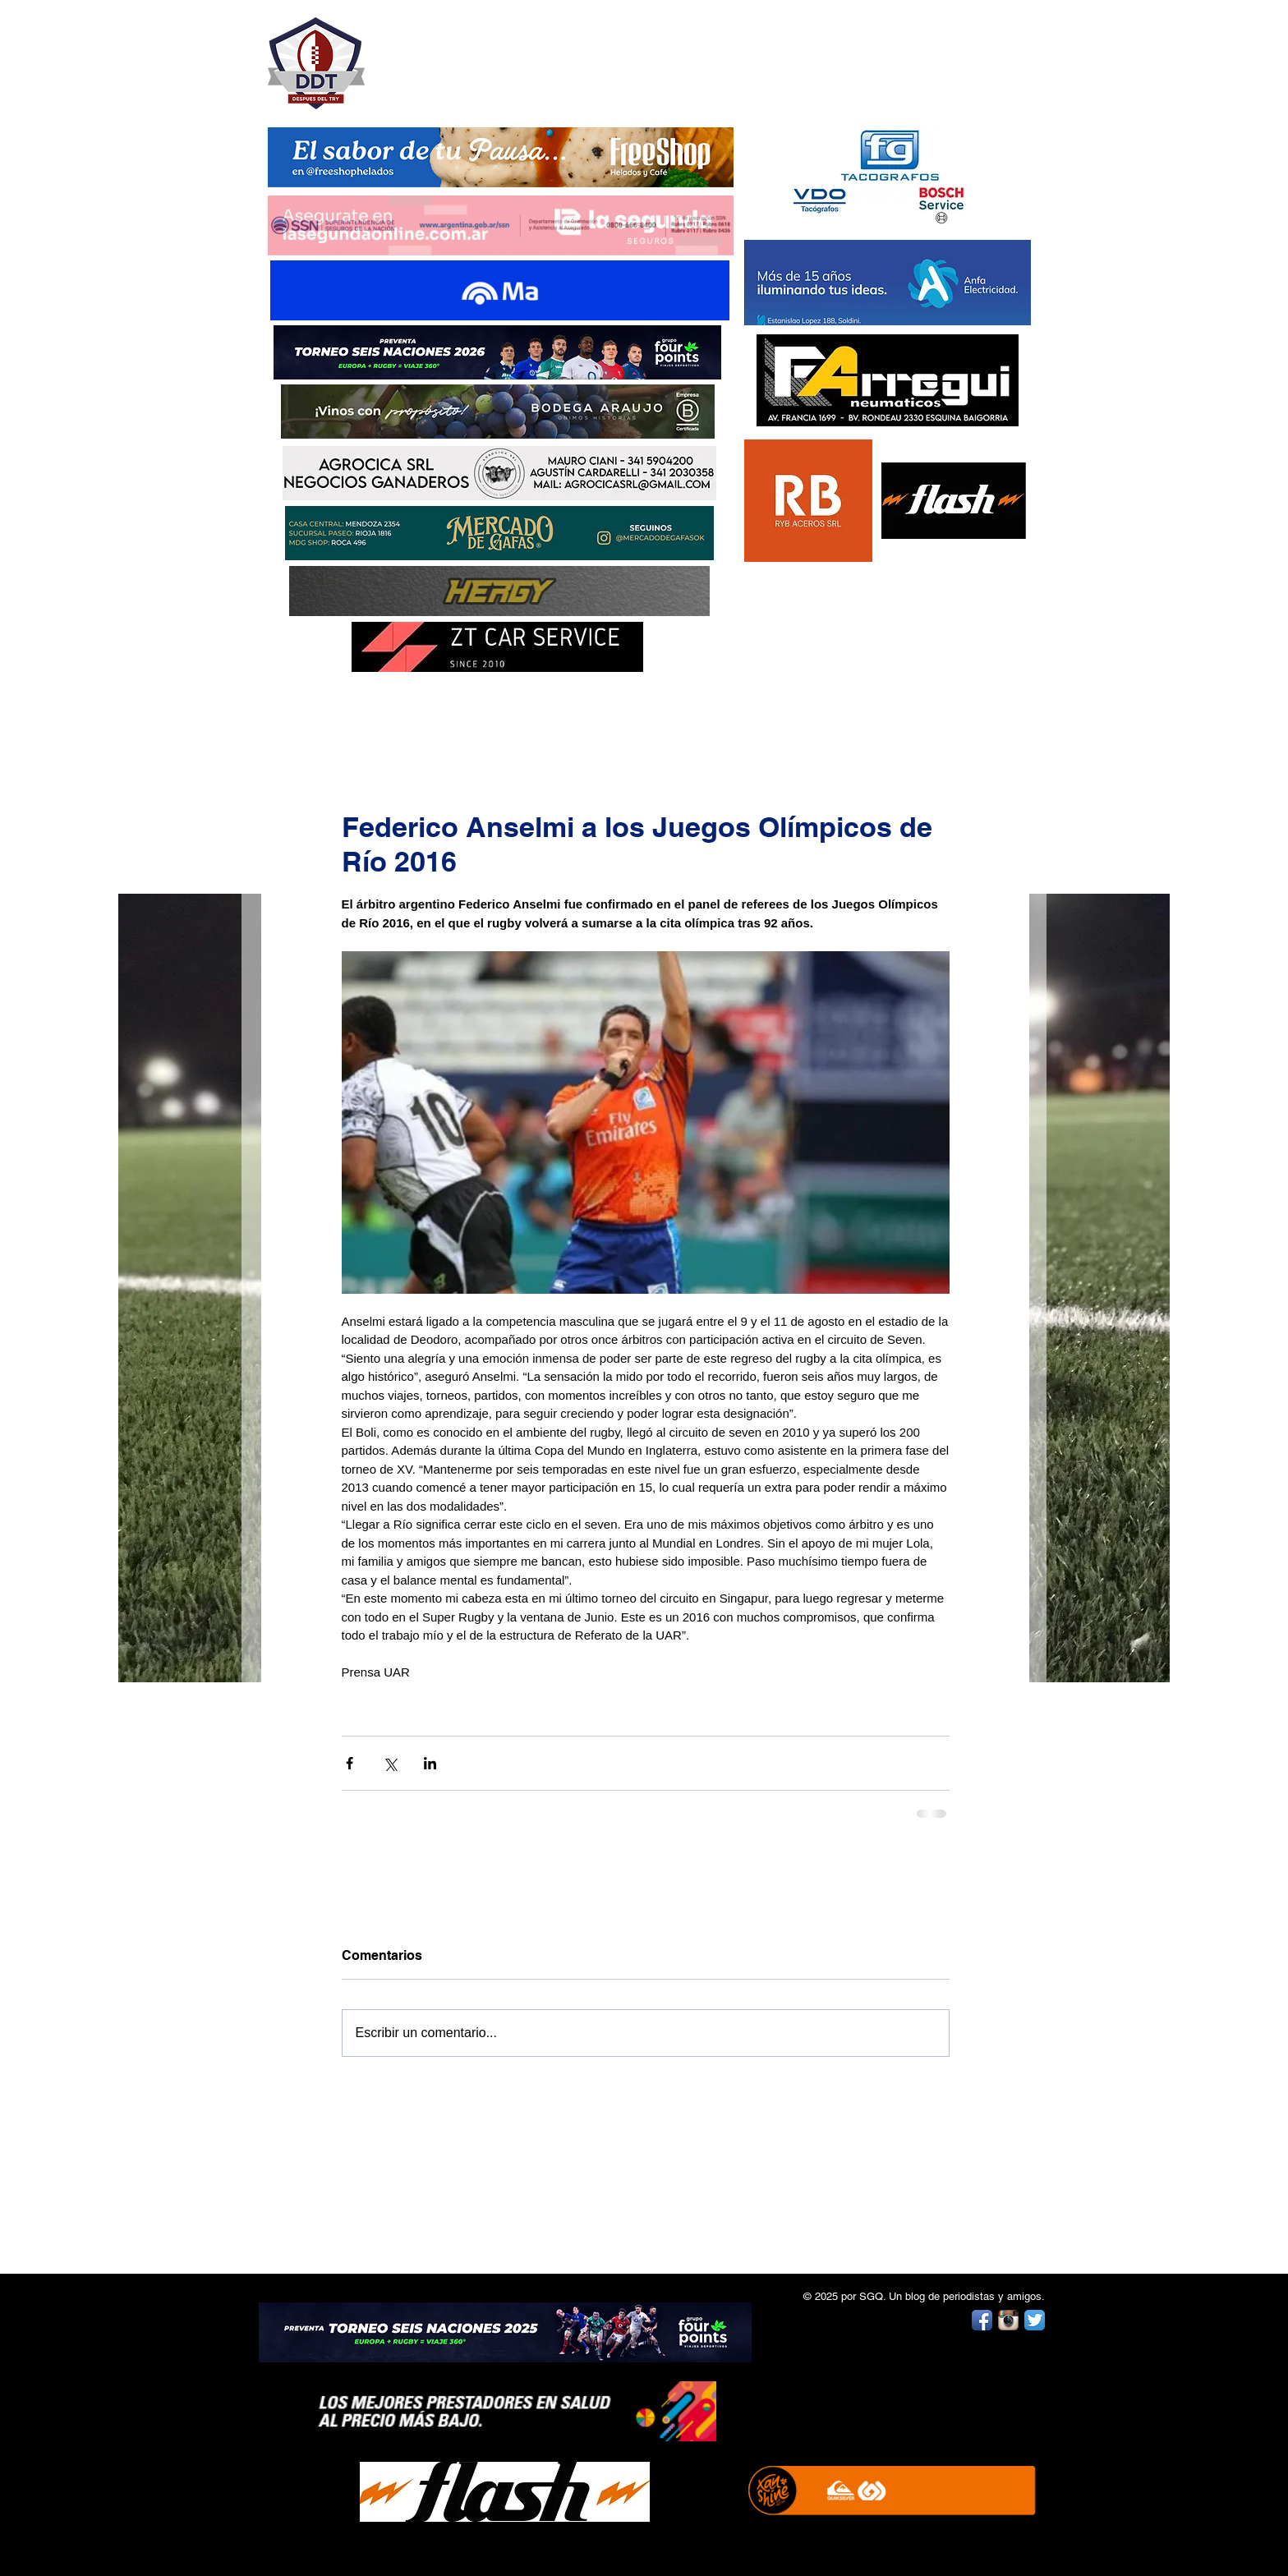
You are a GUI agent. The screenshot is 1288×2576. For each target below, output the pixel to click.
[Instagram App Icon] (1008, 2320)
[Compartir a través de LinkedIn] (430, 1763)
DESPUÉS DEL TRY (490, 55)
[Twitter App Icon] (1034, 2320)
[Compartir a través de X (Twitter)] (390, 1763)
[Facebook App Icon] (982, 2320)
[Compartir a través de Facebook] (349, 1763)
